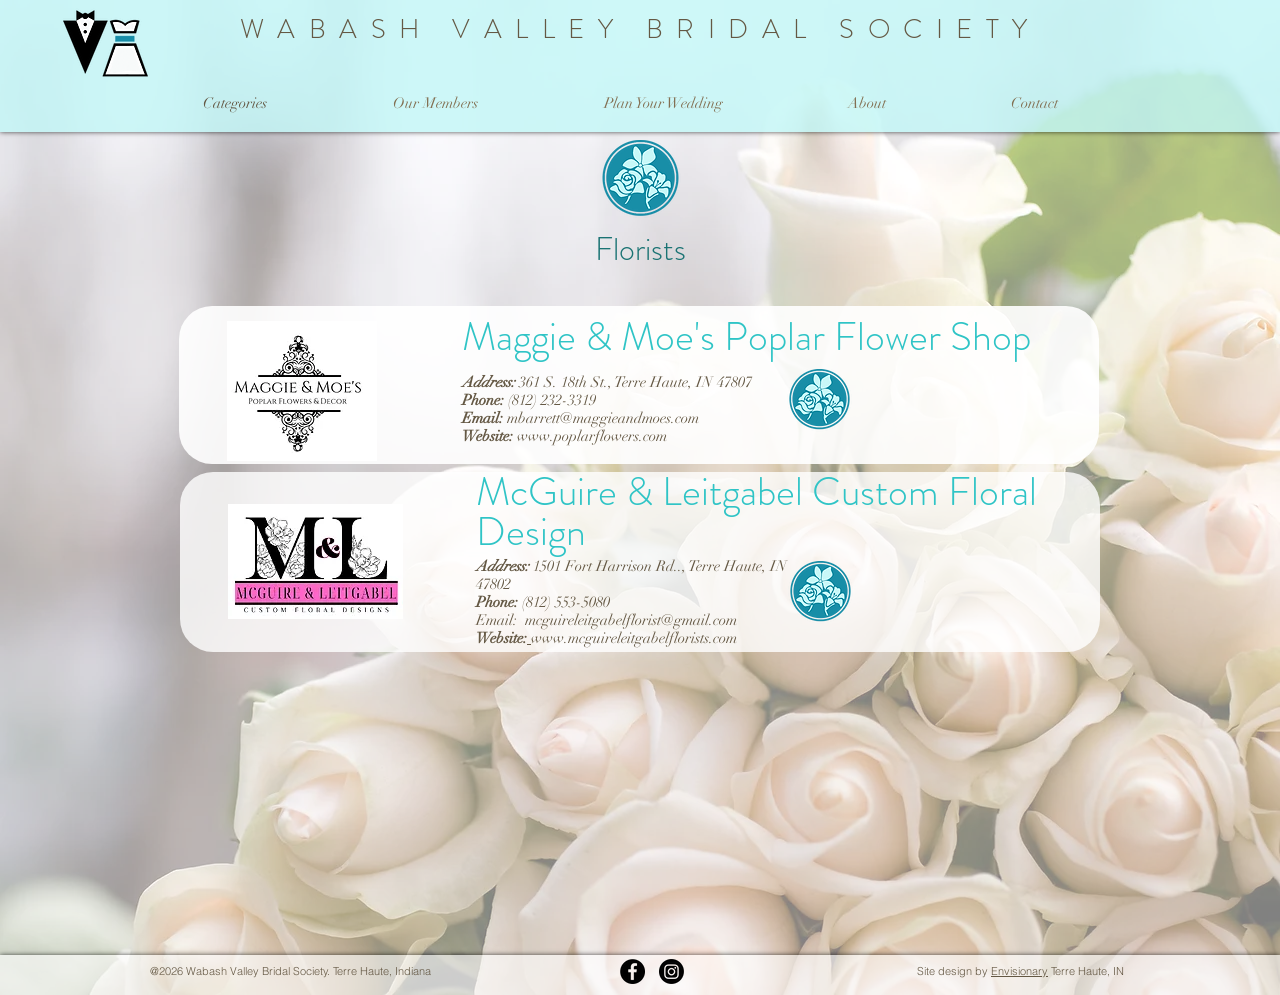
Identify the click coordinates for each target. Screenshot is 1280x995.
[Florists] (819, 409)
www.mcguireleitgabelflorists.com (634, 638)
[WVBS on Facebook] (632, 971)
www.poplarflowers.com (592, 436)
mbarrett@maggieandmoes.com (603, 418)
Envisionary (1019, 971)
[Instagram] (671, 971)
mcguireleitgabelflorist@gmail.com (631, 620)
